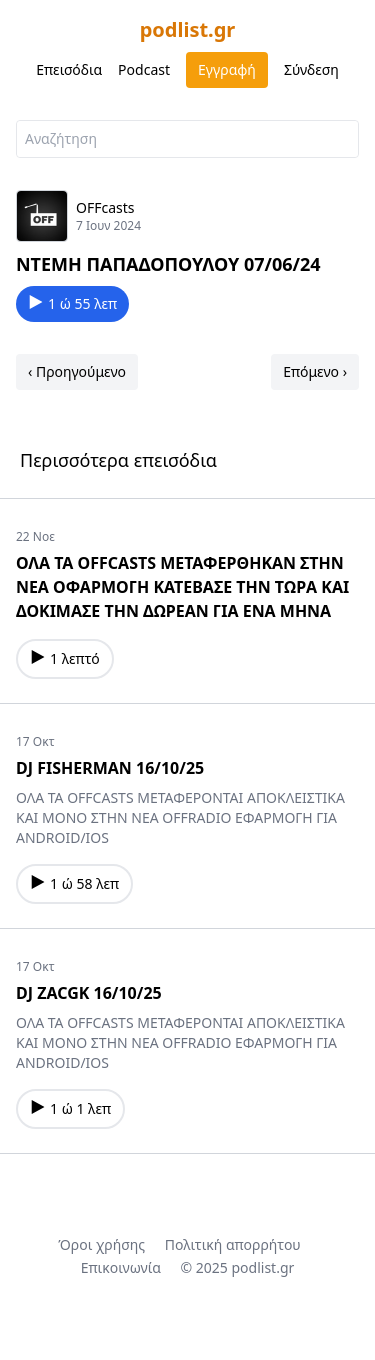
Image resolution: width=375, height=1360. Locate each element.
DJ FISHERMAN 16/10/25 (110, 768)
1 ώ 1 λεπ (70, 1108)
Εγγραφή (227, 69)
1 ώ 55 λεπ (72, 303)
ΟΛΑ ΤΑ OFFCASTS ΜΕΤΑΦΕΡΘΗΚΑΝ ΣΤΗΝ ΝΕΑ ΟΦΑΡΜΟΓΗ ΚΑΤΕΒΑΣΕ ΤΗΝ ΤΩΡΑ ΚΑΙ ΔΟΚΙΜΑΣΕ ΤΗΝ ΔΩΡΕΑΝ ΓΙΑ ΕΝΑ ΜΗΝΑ (182, 587)
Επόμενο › (315, 371)
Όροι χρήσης (101, 1244)
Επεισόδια (69, 69)
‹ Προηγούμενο (77, 371)
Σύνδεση (311, 69)
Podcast (144, 69)
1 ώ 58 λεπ (74, 883)
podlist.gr (188, 29)
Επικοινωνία (121, 1267)
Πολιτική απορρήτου (233, 1244)
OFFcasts (105, 207)
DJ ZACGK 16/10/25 (89, 993)
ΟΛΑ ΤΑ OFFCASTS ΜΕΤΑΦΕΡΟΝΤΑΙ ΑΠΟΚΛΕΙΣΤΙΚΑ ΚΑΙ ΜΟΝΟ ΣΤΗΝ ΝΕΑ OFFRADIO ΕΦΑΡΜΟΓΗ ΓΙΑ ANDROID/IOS (180, 817)
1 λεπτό (65, 658)
